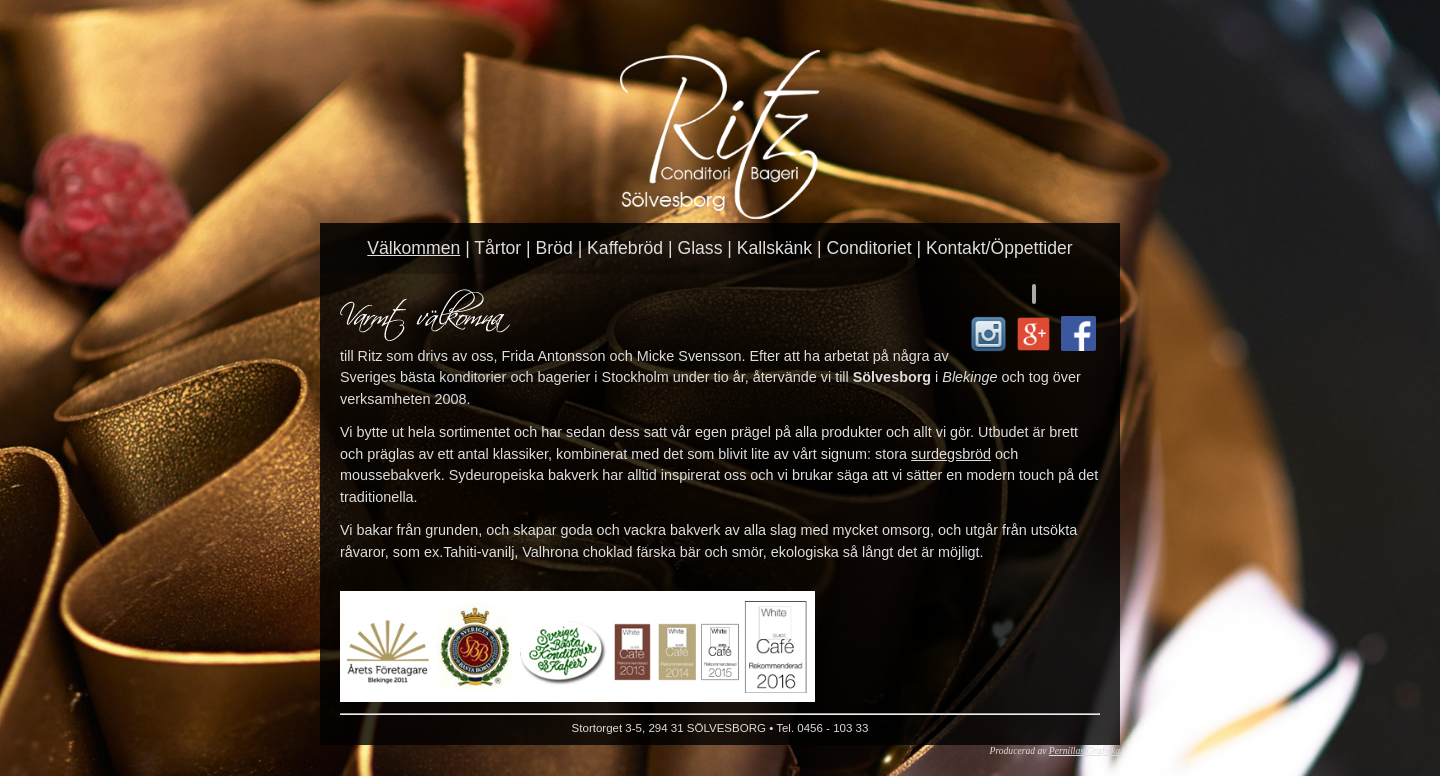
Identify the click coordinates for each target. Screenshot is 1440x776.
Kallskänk (774, 248)
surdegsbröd (951, 454)
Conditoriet (868, 248)
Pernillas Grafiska (1084, 750)
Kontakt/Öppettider (999, 248)
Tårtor (497, 248)
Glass (699, 248)
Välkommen (413, 248)
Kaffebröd (625, 248)
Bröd (554, 248)
